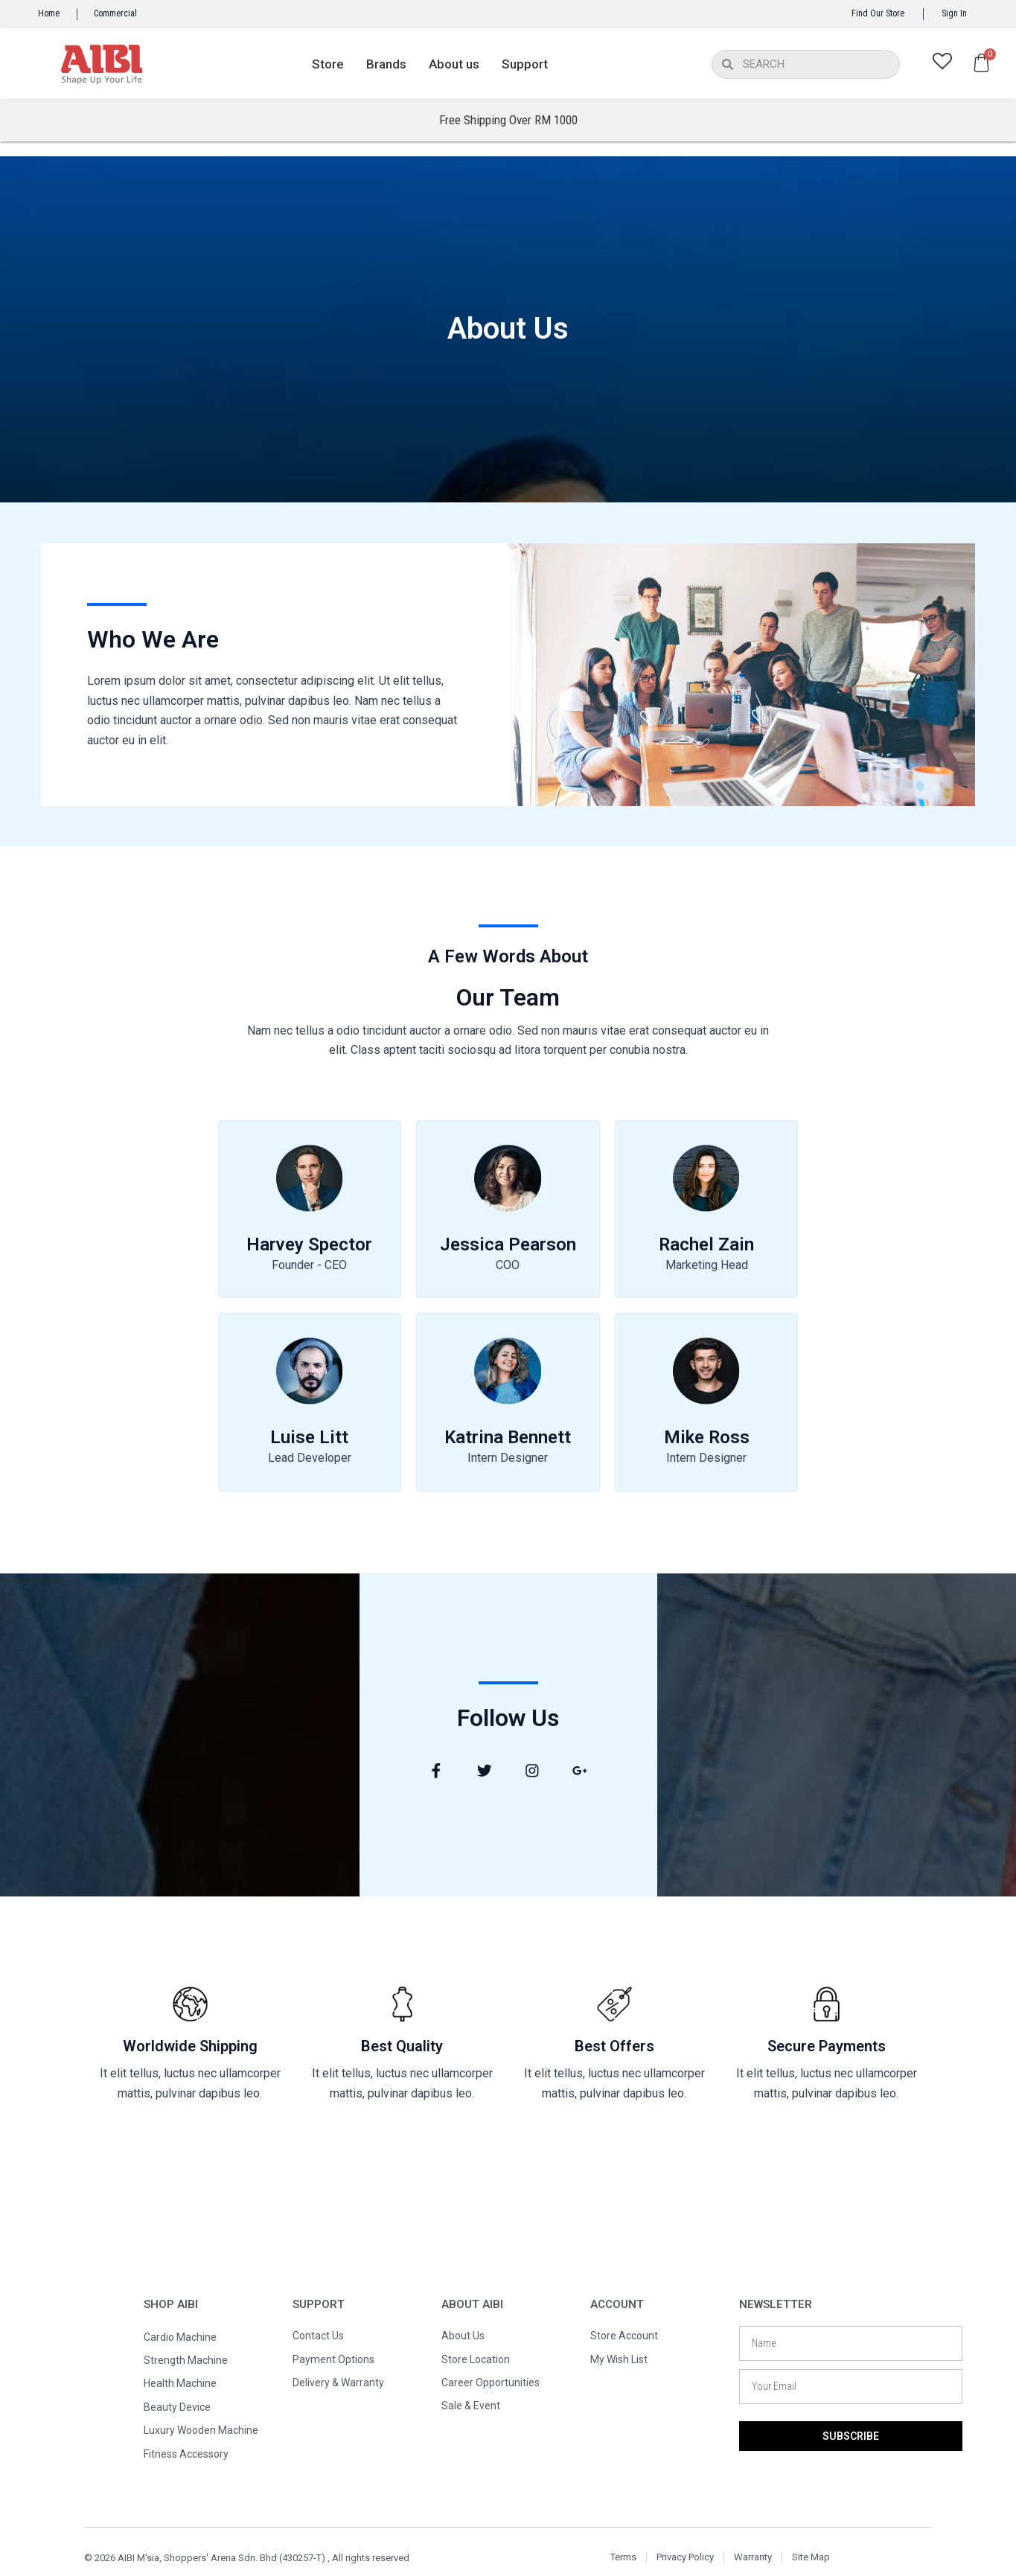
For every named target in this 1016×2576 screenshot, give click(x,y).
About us (454, 64)
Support (525, 64)
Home (49, 13)
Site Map (811, 2557)
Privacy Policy (685, 2557)
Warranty (753, 2557)
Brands (386, 64)
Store (328, 64)
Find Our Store (878, 13)
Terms (623, 2557)
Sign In (954, 13)
